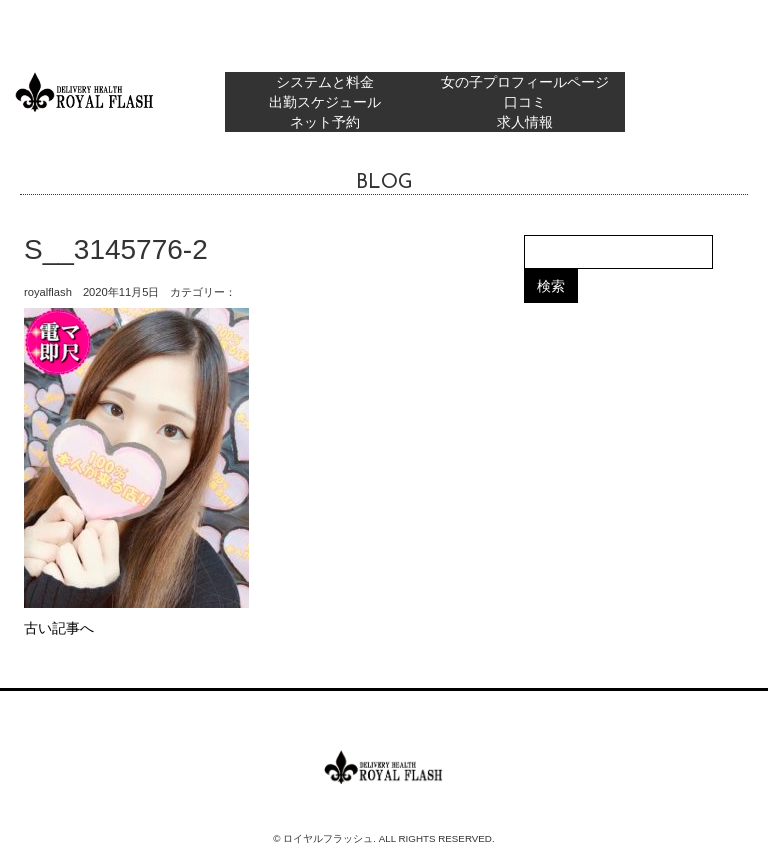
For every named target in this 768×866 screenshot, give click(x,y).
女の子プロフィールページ (525, 82)
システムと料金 (325, 82)
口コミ (525, 102)
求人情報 (525, 122)
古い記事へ (59, 628)
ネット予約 (325, 122)
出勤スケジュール (325, 102)
